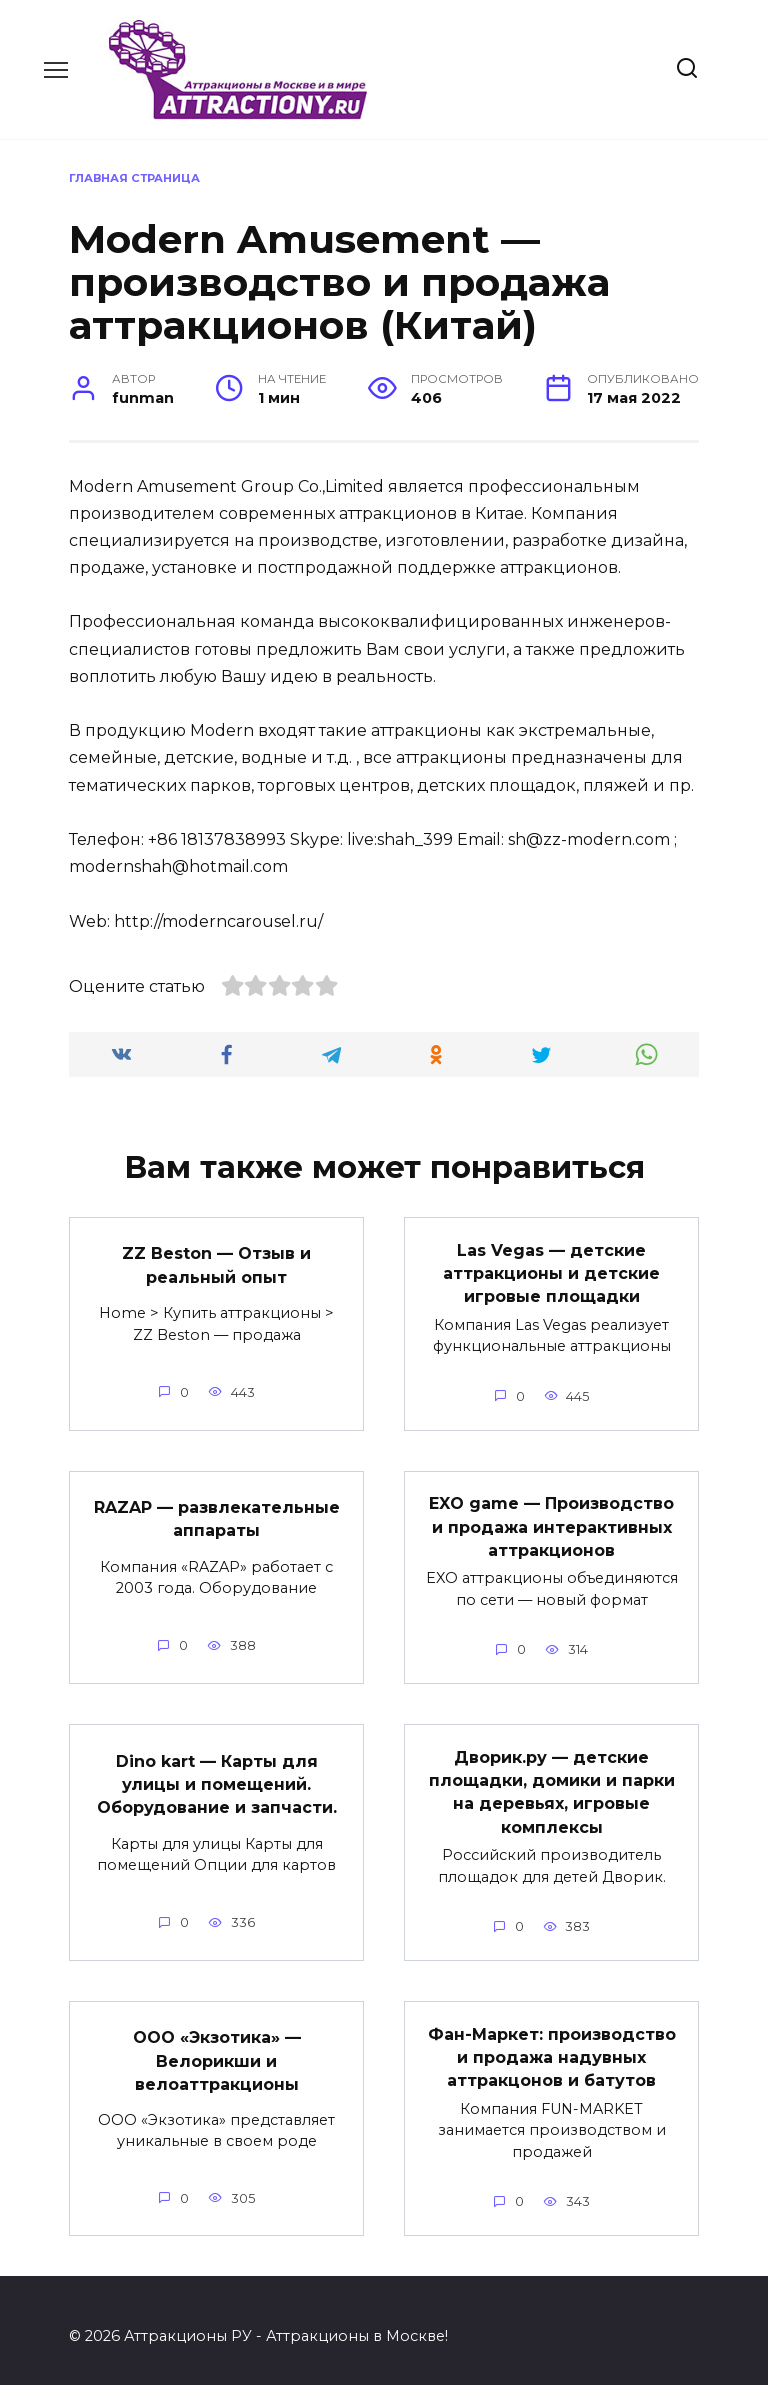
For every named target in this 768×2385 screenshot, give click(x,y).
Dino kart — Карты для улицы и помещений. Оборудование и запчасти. (217, 1776)
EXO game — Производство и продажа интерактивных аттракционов (551, 1522)
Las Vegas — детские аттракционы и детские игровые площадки (551, 1271)
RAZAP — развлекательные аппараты (217, 1513)
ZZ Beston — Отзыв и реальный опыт (216, 1263)
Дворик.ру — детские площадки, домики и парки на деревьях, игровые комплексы (552, 1783)
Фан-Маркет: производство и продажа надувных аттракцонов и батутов (552, 2045)
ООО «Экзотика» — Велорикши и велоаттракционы (217, 2049)
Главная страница (134, 178)
